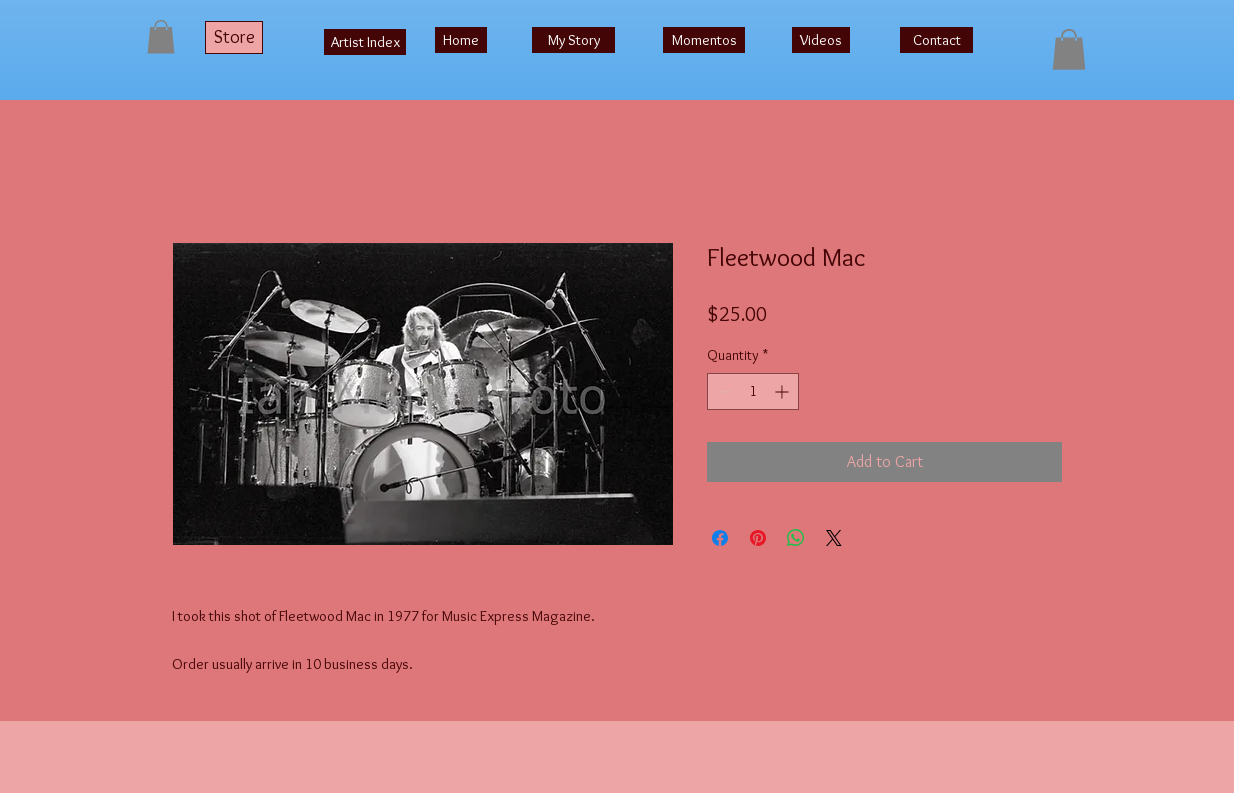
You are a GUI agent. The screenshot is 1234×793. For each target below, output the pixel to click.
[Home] (461, 40)
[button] (161, 36)
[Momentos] (704, 40)
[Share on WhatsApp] (796, 538)
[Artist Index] (365, 42)
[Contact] (936, 40)
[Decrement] (722, 391)
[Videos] (821, 40)
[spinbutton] (753, 391)
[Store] (234, 37)
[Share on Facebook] (720, 538)
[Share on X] (834, 538)
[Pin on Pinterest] (758, 538)
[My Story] (573, 40)
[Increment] (783, 391)
